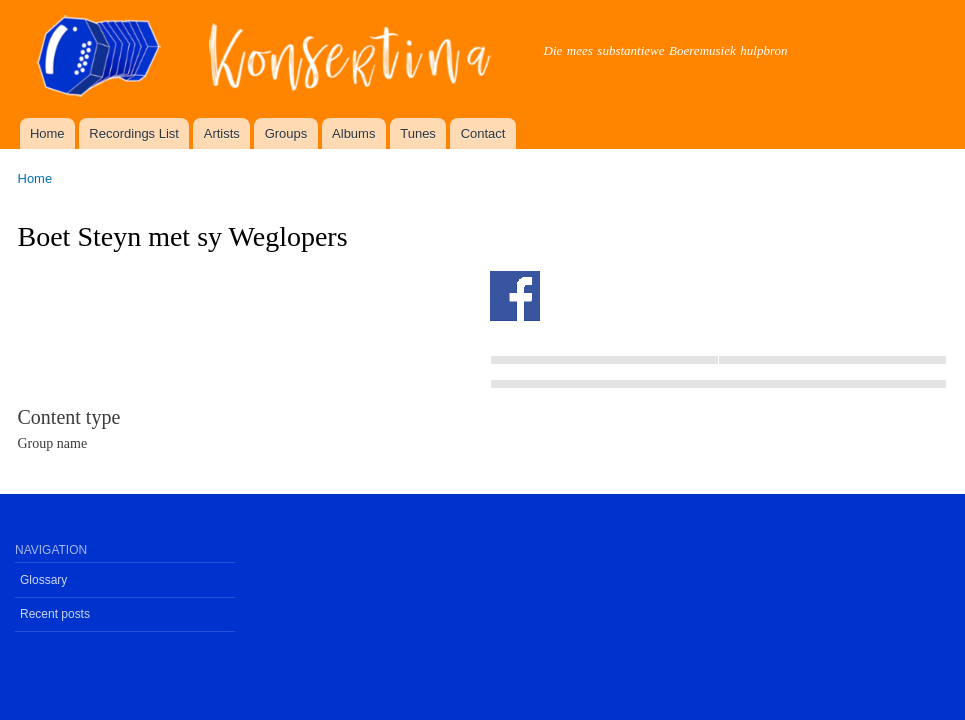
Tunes (418, 133)
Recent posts (55, 614)
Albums (353, 133)
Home (47, 133)
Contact (483, 133)
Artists (222, 133)
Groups (286, 133)
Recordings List (134, 133)
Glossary (43, 580)
